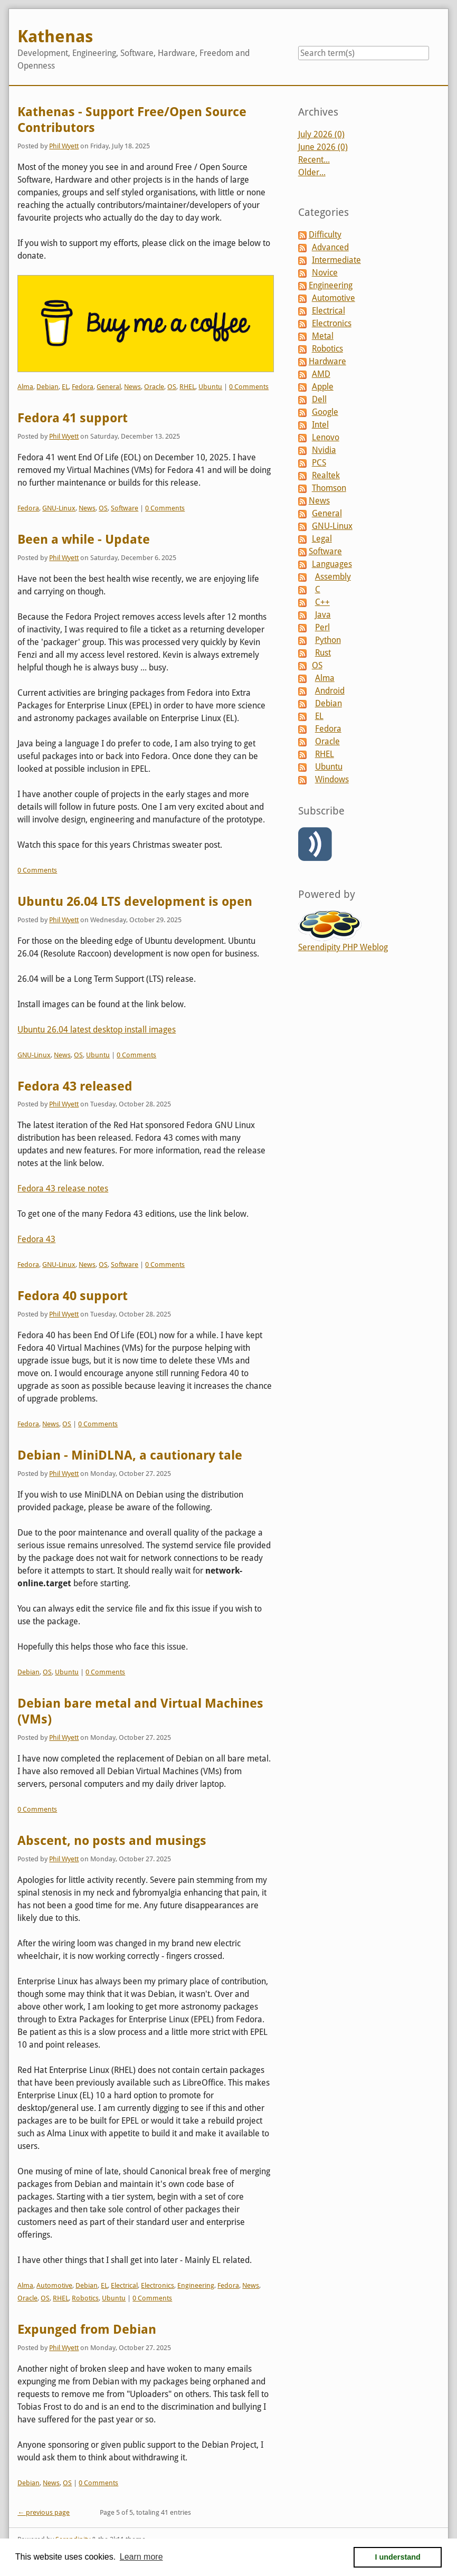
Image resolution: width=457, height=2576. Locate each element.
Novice (325, 273)
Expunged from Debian (86, 2329)
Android (330, 691)
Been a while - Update (83, 539)
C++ (322, 602)
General (109, 387)
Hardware (327, 361)
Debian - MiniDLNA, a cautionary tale (129, 1455)
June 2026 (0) (323, 147)
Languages (332, 564)
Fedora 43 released (74, 1086)
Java (323, 615)
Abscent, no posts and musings (111, 1840)
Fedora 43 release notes (62, 1188)
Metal (323, 336)
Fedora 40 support (72, 1296)
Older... (312, 172)
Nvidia (324, 450)
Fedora (82, 387)
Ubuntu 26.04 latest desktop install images (96, 1030)
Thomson (329, 488)
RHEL (187, 387)
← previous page (43, 2512)
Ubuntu (210, 387)
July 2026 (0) (321, 134)
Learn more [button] (141, 2556)
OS (171, 387)
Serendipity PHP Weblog (343, 947)
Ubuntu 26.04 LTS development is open (134, 901)
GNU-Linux (58, 508)
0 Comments (249, 387)
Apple (323, 387)
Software (124, 508)
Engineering (195, 2285)
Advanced (330, 247)
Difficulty (325, 235)
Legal (322, 539)
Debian (47, 387)
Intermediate (336, 260)
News (132, 387)
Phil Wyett (64, 146)
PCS (319, 463)
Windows (332, 779)
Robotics (85, 2298)
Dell (319, 399)
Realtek (326, 475)
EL (65, 387)
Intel (320, 425)
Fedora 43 (36, 1239)
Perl (322, 627)
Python (328, 640)
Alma (25, 387)
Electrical (124, 2285)
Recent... (314, 160)
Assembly (333, 577)
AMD (321, 374)
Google (325, 412)
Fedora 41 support (72, 418)
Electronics (157, 2285)
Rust (323, 653)
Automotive (54, 2285)
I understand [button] (398, 2557)
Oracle (154, 387)
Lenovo (325, 437)
